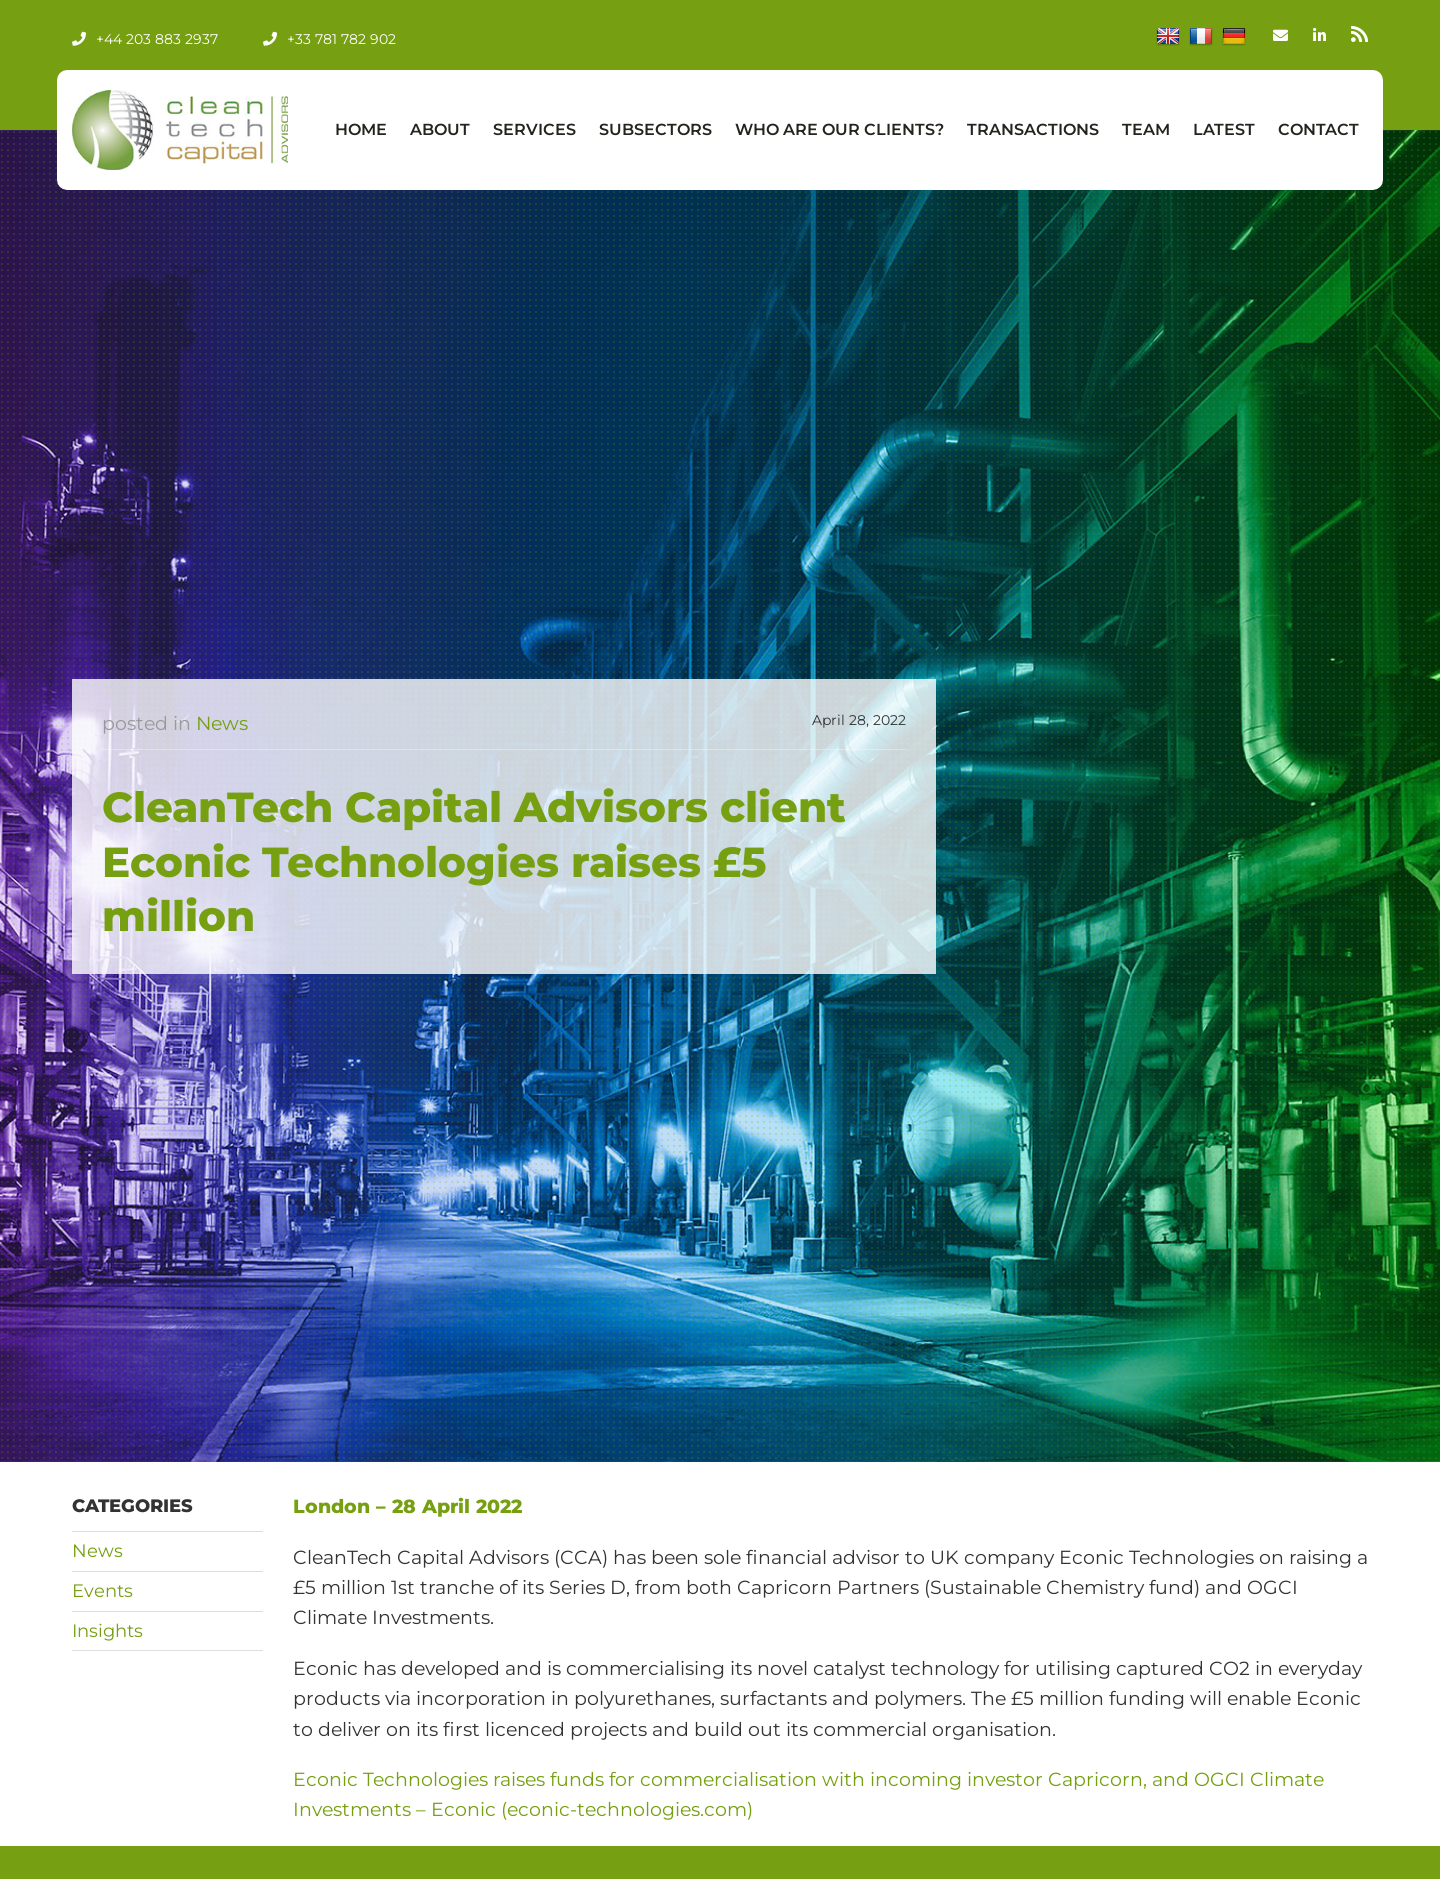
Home (361, 129)
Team (1146, 129)
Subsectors (655, 129)
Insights (107, 1631)
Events (102, 1591)
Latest (1224, 129)
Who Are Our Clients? (839, 129)
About (440, 129)
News (222, 723)
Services (534, 129)
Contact (1318, 129)
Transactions (1033, 129)
